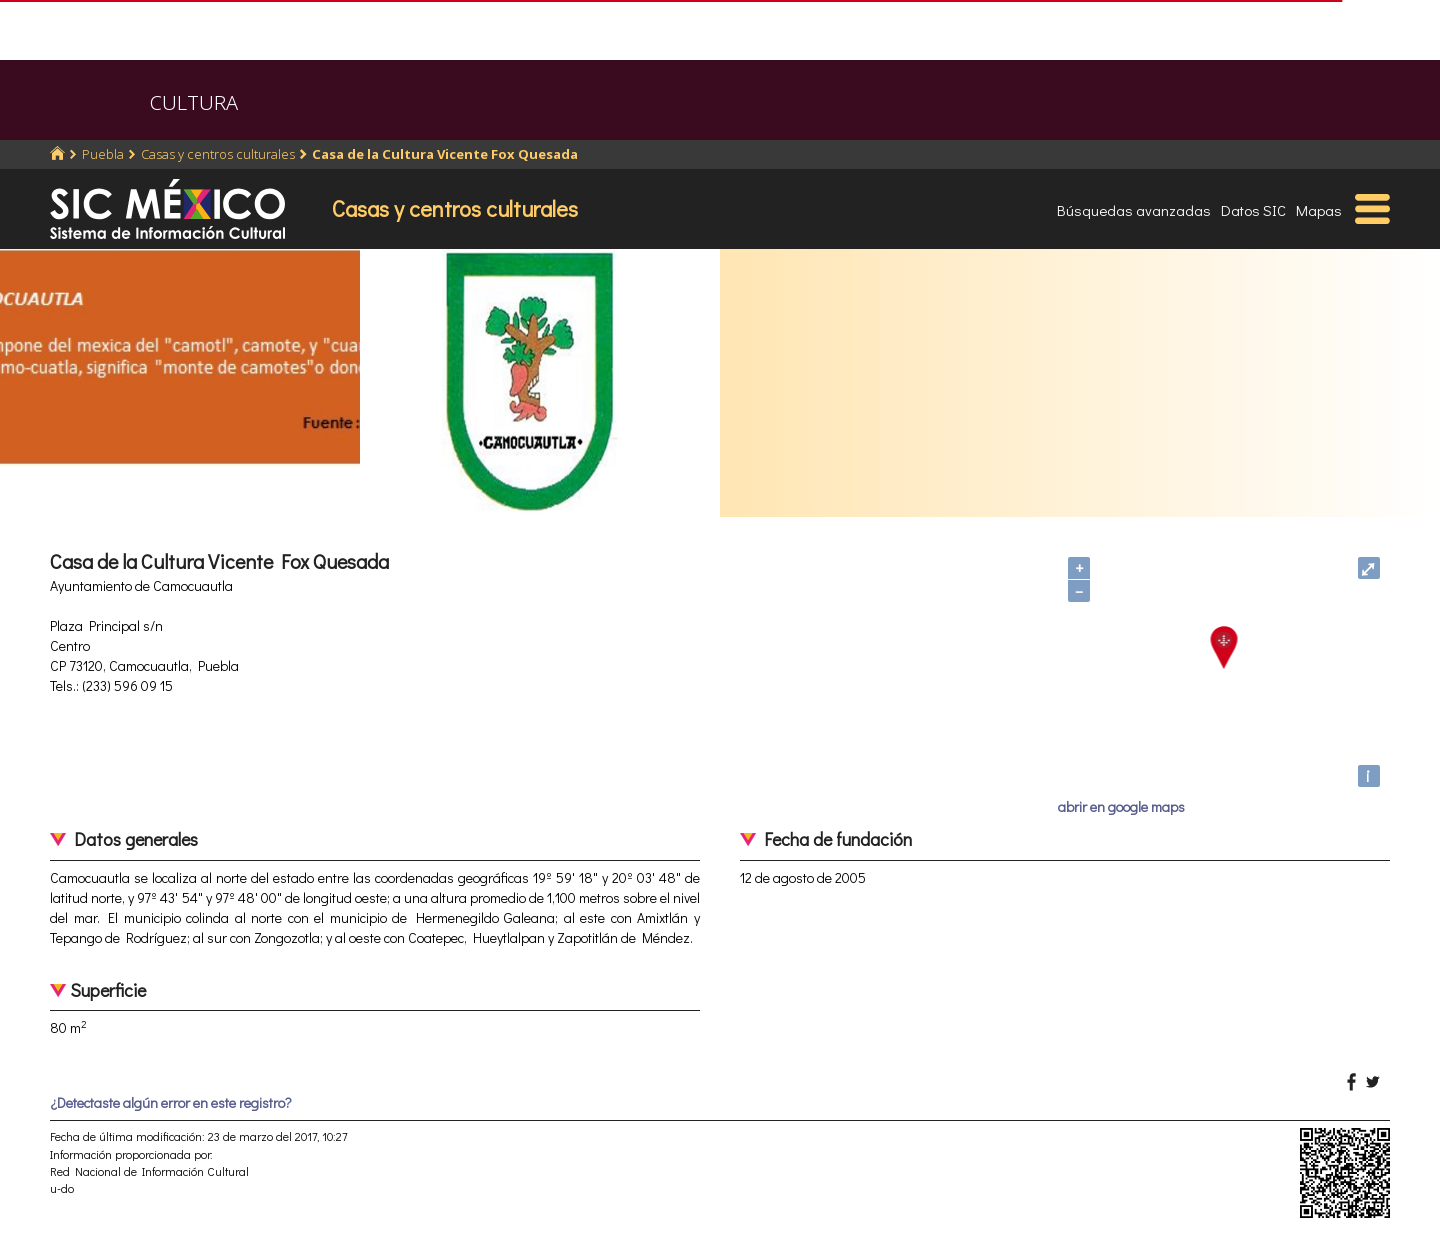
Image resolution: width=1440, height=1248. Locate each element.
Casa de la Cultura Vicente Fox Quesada (445, 154)
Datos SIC (1253, 210)
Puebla (103, 154)
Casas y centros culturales (218, 154)
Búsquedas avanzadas (1134, 210)
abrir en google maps (1121, 806)
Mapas (1319, 210)
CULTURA (194, 102)
